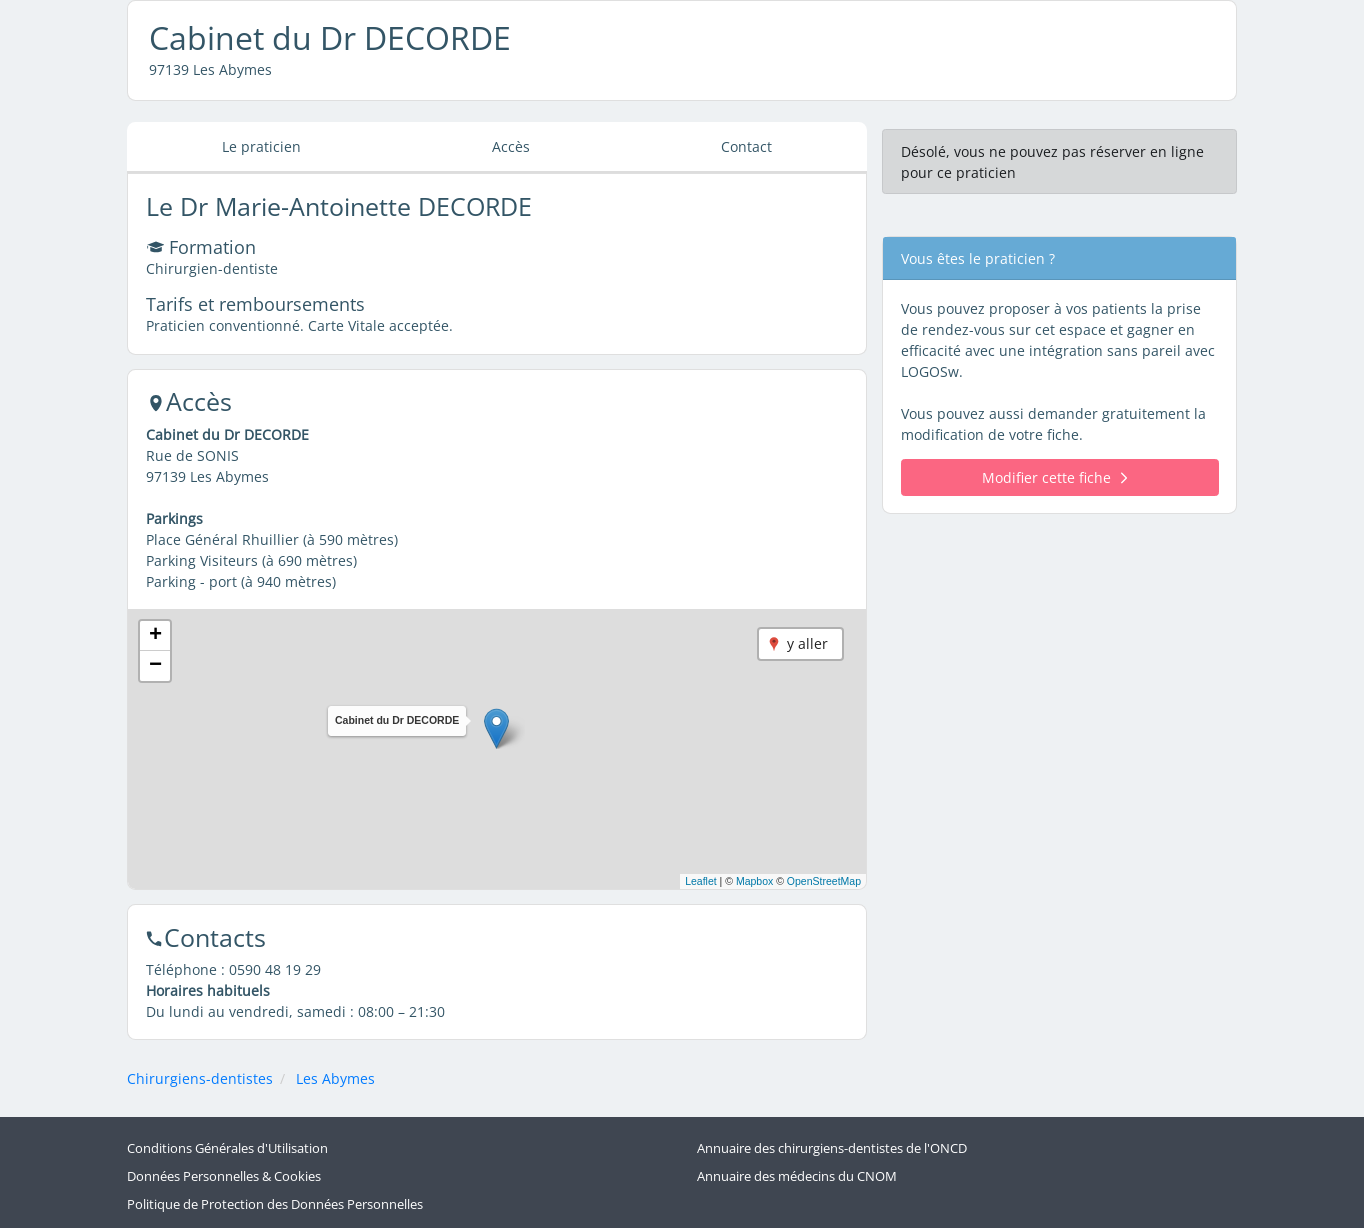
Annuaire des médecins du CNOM (797, 1176)
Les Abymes (335, 1078)
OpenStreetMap (824, 881)
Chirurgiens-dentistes (200, 1078)
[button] (496, 728)
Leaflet (701, 881)
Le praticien (261, 146)
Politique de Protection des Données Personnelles (275, 1204)
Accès (511, 146)
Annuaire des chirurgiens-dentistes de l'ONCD (832, 1148)
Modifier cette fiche (1054, 477)
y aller (807, 643)
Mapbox (754, 881)
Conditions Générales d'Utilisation (227, 1148)
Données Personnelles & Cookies (224, 1176)
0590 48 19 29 (275, 969)
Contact (746, 146)
